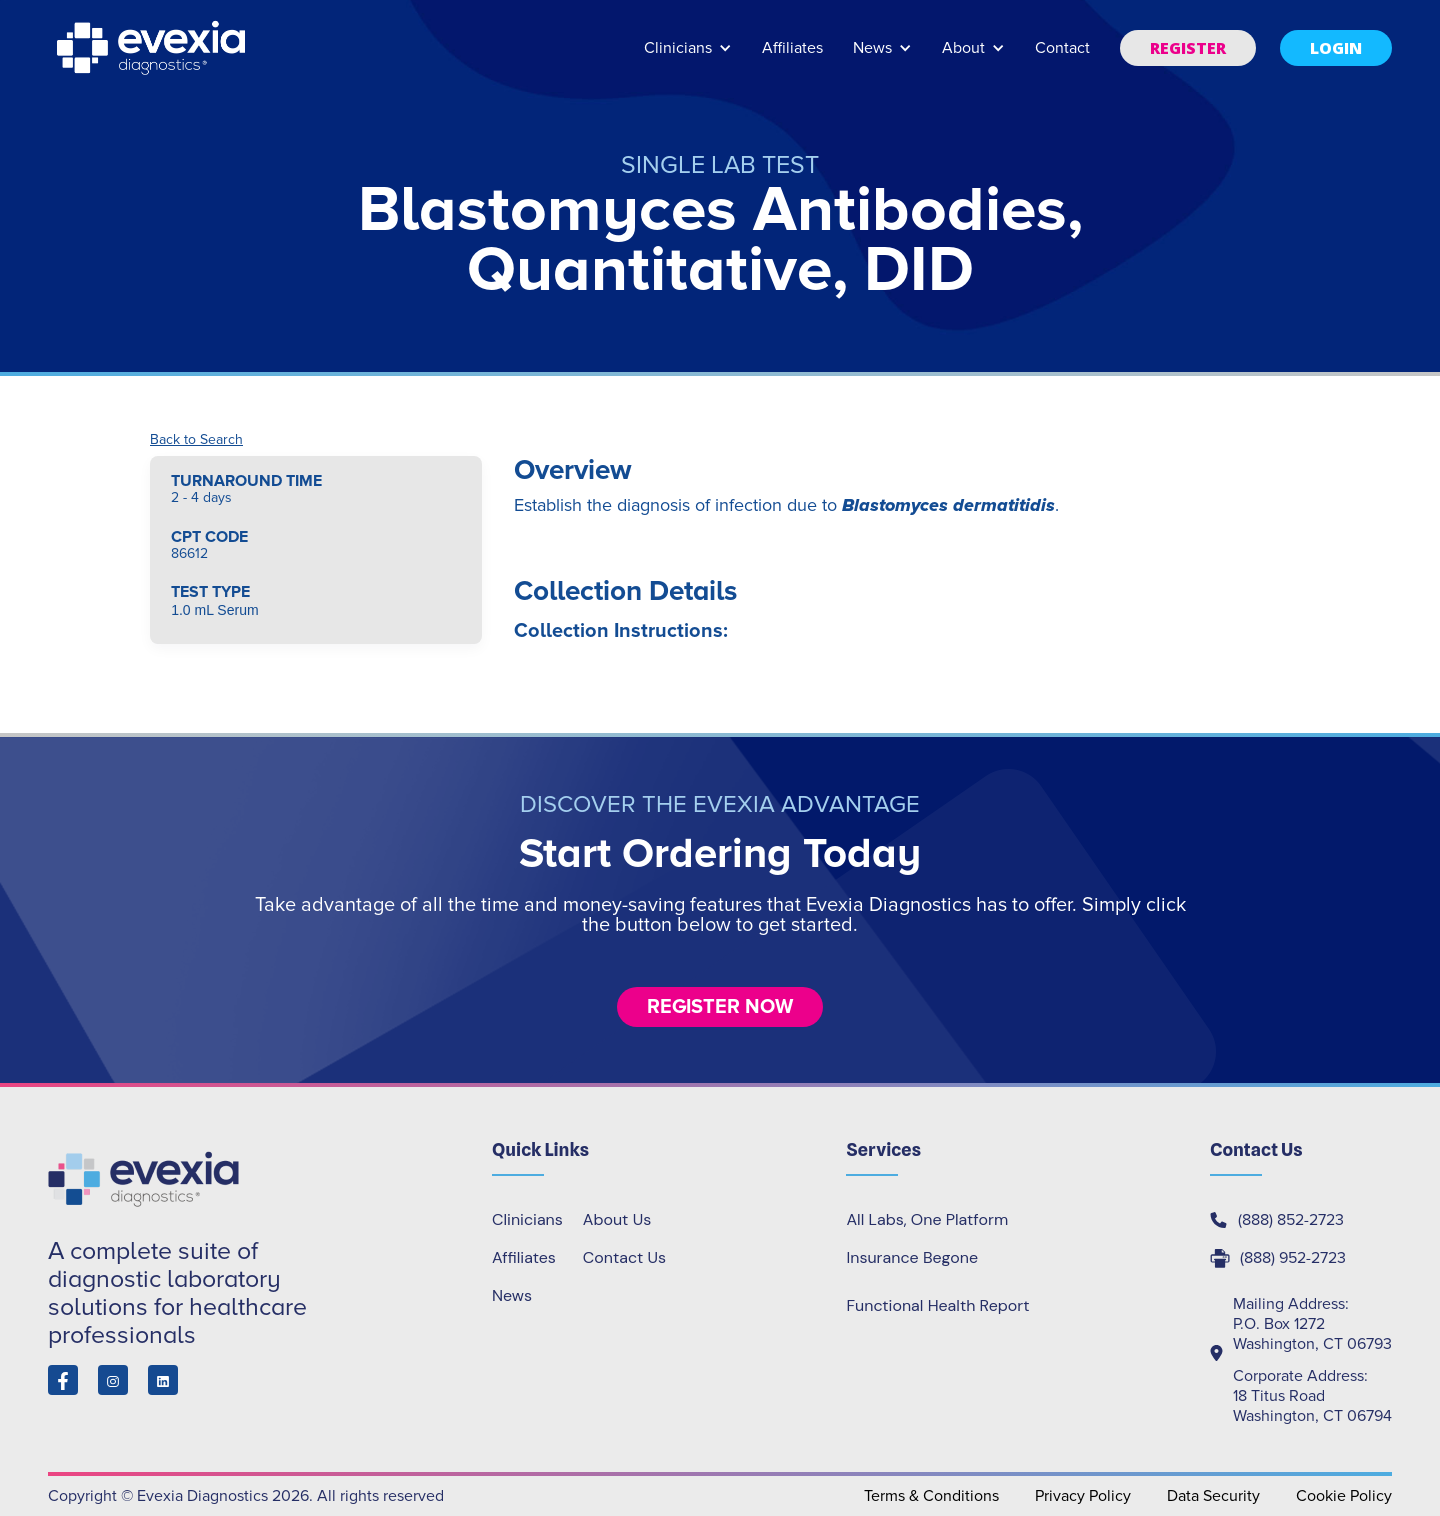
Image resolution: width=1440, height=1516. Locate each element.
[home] (153, 48)
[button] (688, 57)
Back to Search (196, 440)
